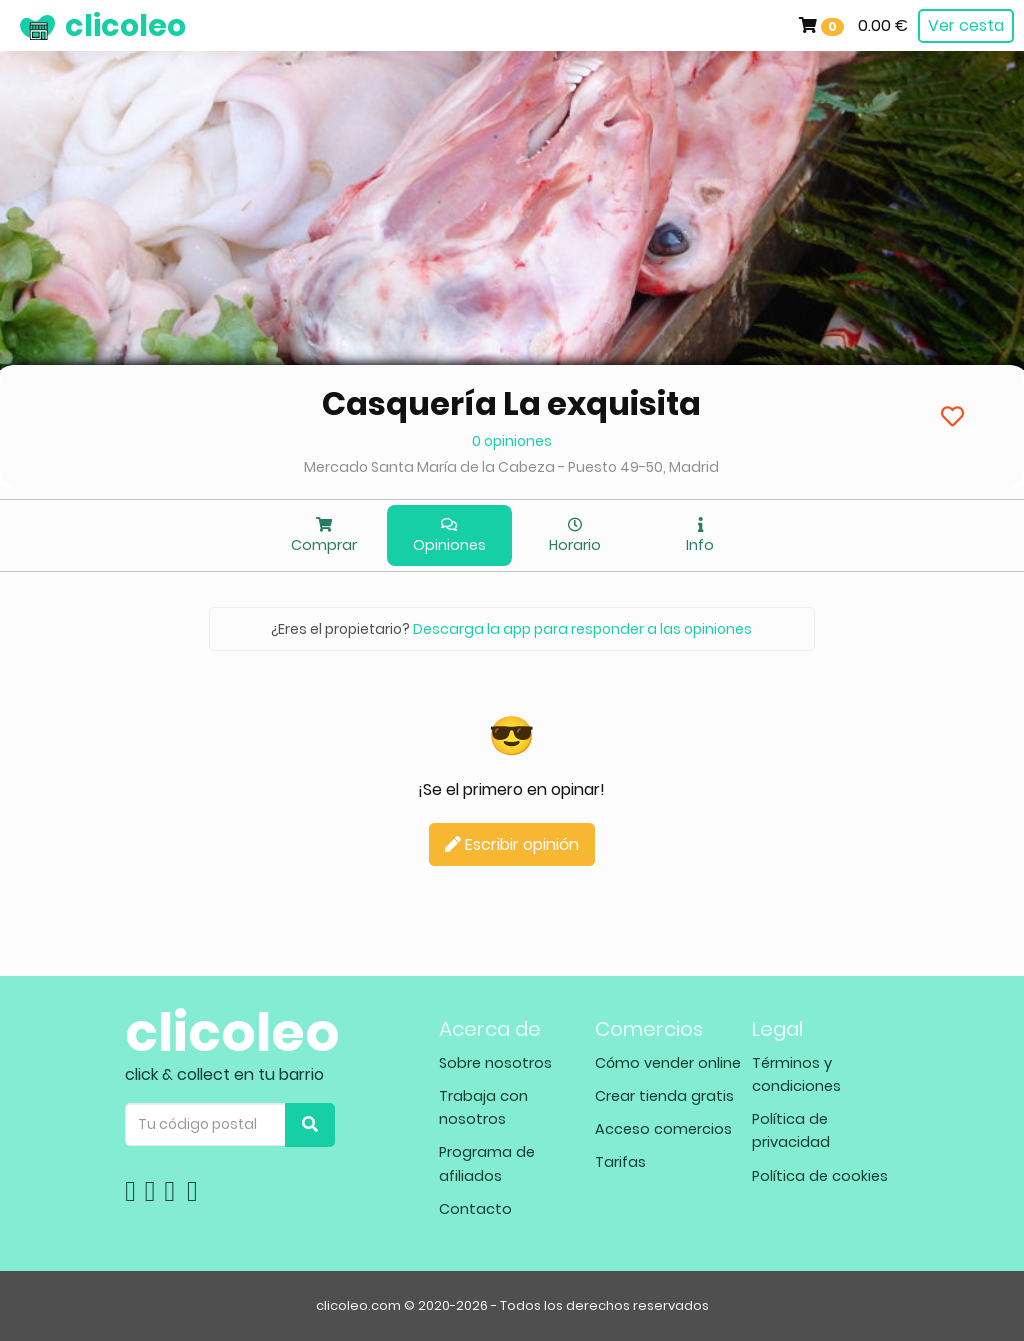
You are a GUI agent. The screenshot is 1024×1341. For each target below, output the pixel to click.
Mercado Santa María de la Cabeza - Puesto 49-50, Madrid (511, 467)
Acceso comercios (663, 1129)
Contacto (475, 1209)
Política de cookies (820, 1176)
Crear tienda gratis (664, 1096)
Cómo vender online (668, 1063)
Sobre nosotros (495, 1063)
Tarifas (620, 1162)
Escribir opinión (512, 844)
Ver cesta (966, 25)
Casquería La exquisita (511, 403)
